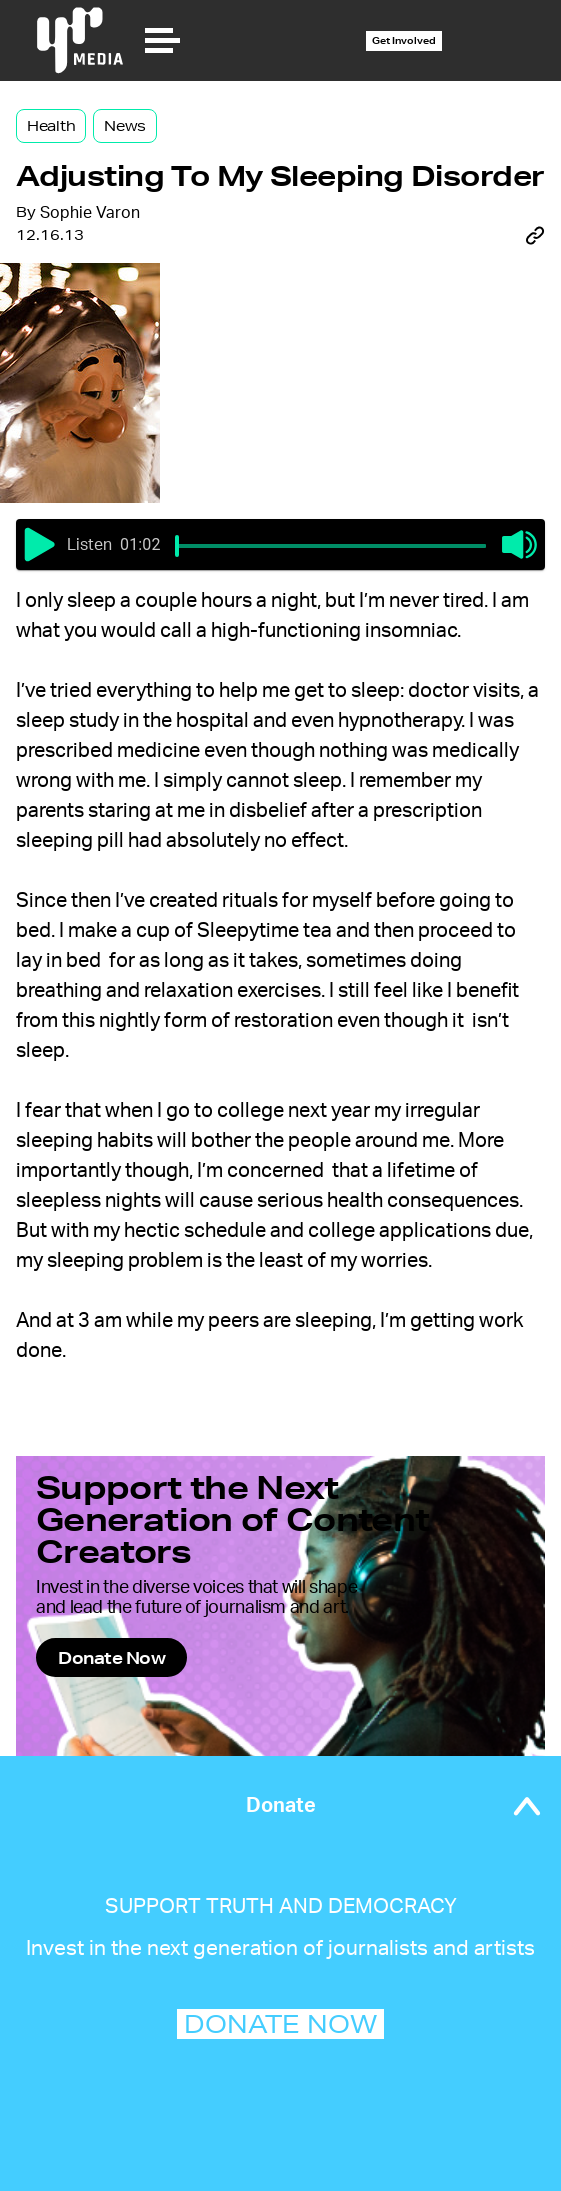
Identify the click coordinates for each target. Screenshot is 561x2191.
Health (51, 126)
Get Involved (404, 40)
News (125, 126)
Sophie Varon (90, 213)
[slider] (177, 546)
